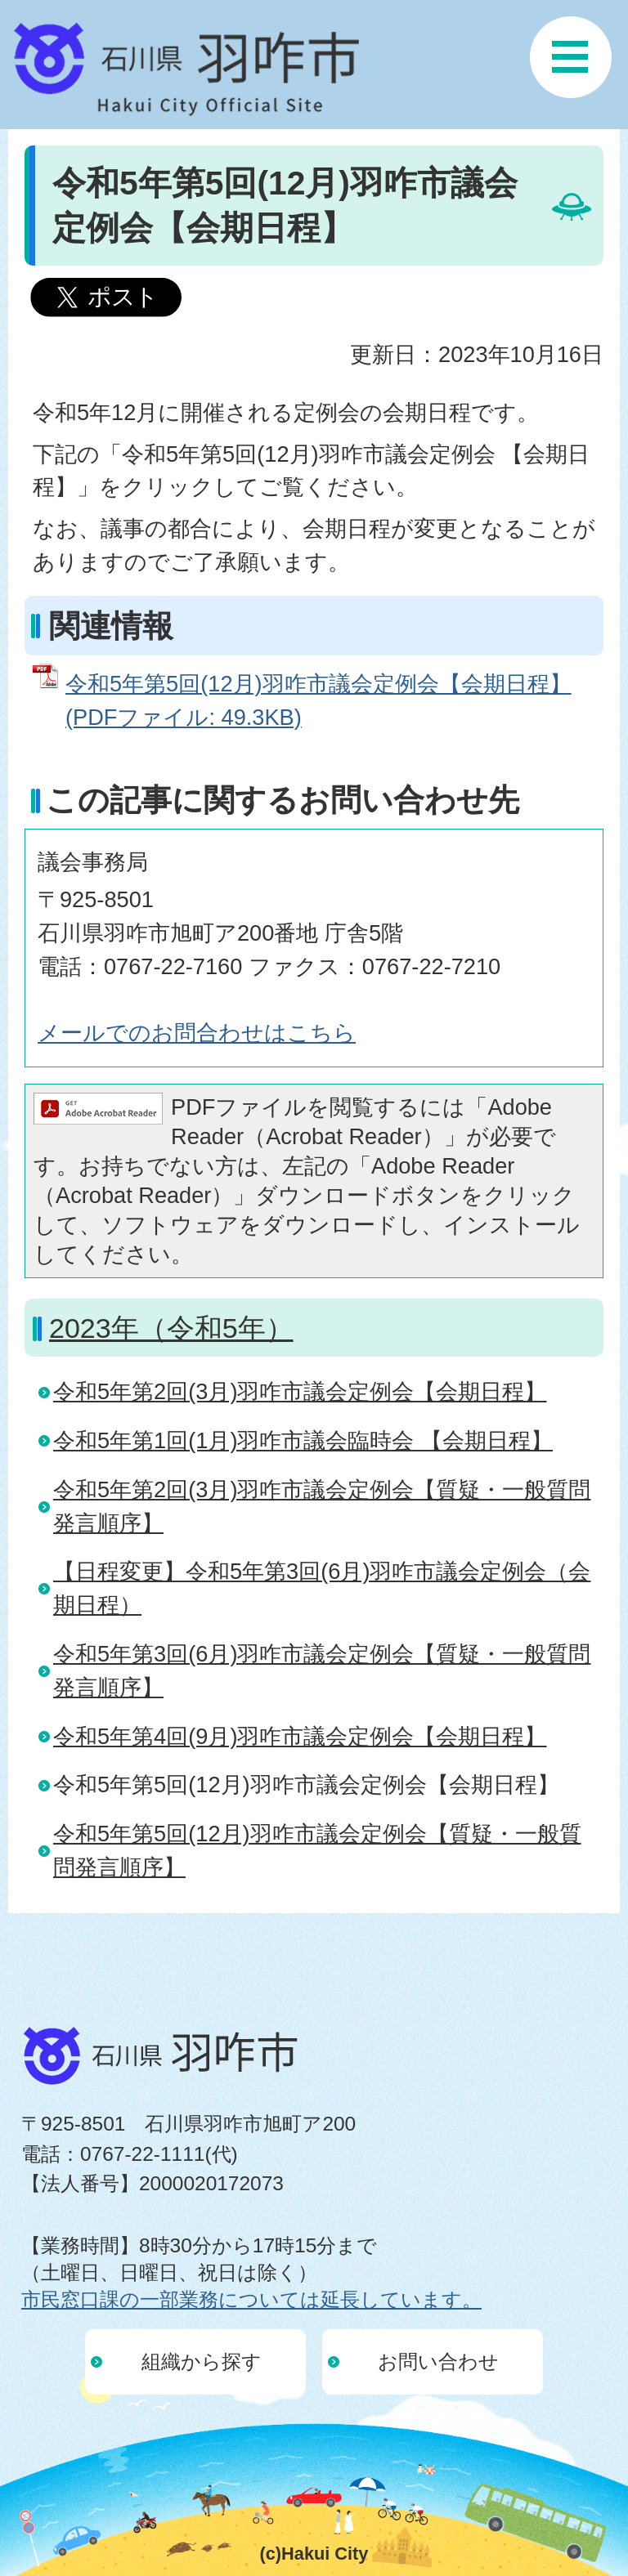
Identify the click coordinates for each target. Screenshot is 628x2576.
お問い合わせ (438, 2361)
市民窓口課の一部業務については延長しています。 (251, 2299)
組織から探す (201, 2361)
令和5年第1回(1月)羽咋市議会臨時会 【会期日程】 (303, 1440)
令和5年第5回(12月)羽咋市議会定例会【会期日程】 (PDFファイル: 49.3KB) (318, 700)
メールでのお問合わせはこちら (197, 1032)
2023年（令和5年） (171, 1328)
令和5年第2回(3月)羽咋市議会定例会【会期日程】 (299, 1391)
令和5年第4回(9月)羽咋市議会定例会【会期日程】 (299, 1736)
